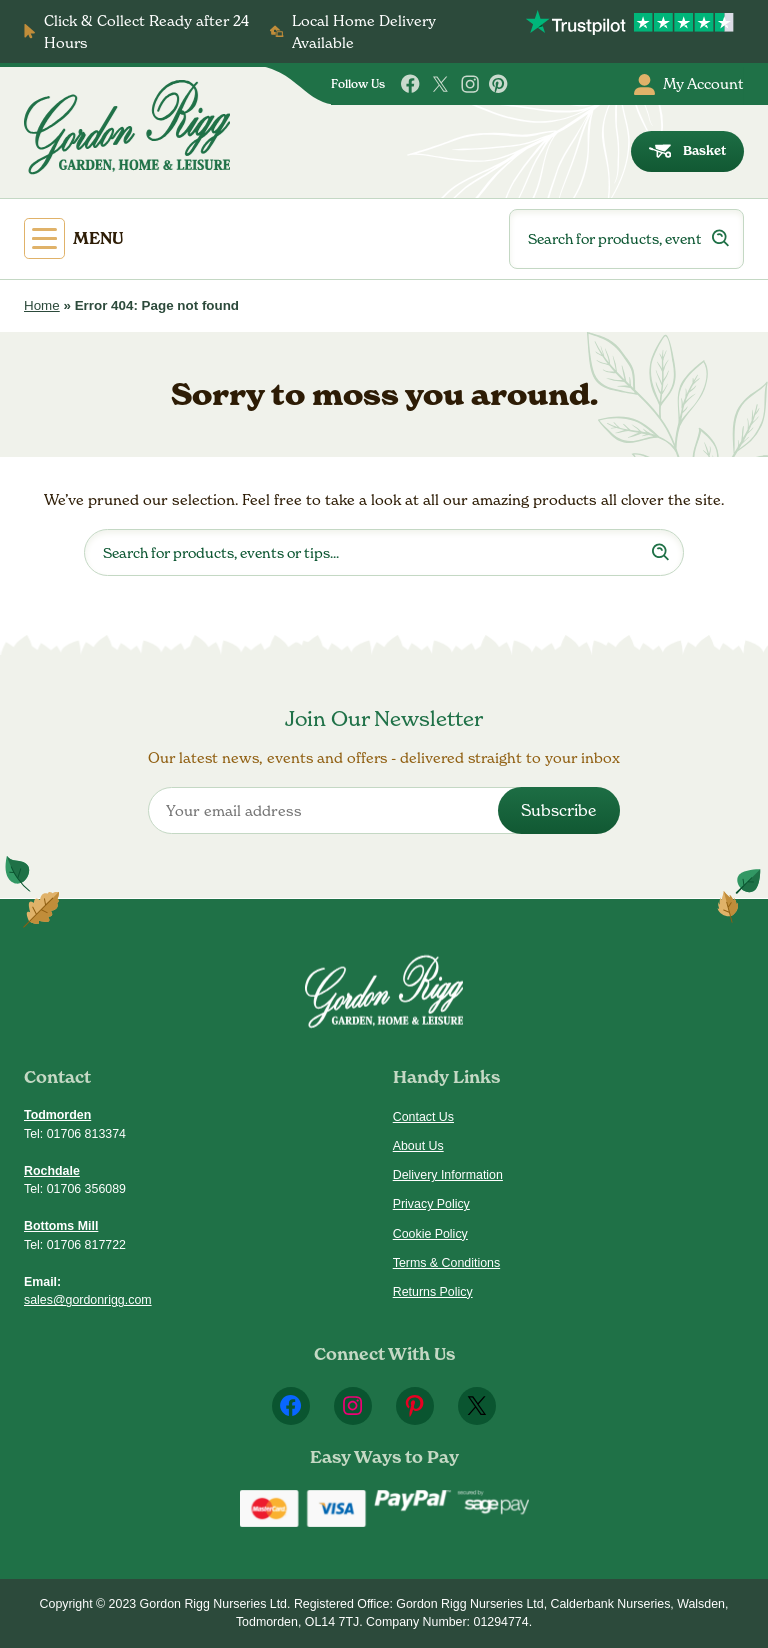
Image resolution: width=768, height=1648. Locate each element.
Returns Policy (433, 1292)
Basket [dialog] (688, 151)
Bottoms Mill (61, 1226)
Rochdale (52, 1171)
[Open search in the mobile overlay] (626, 239)
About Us (418, 1146)
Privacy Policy (431, 1204)
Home (42, 305)
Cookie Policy (430, 1234)
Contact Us (423, 1117)
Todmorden (57, 1115)
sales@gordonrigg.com (88, 1300)
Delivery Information (448, 1175)
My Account (689, 84)
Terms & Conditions (446, 1263)
